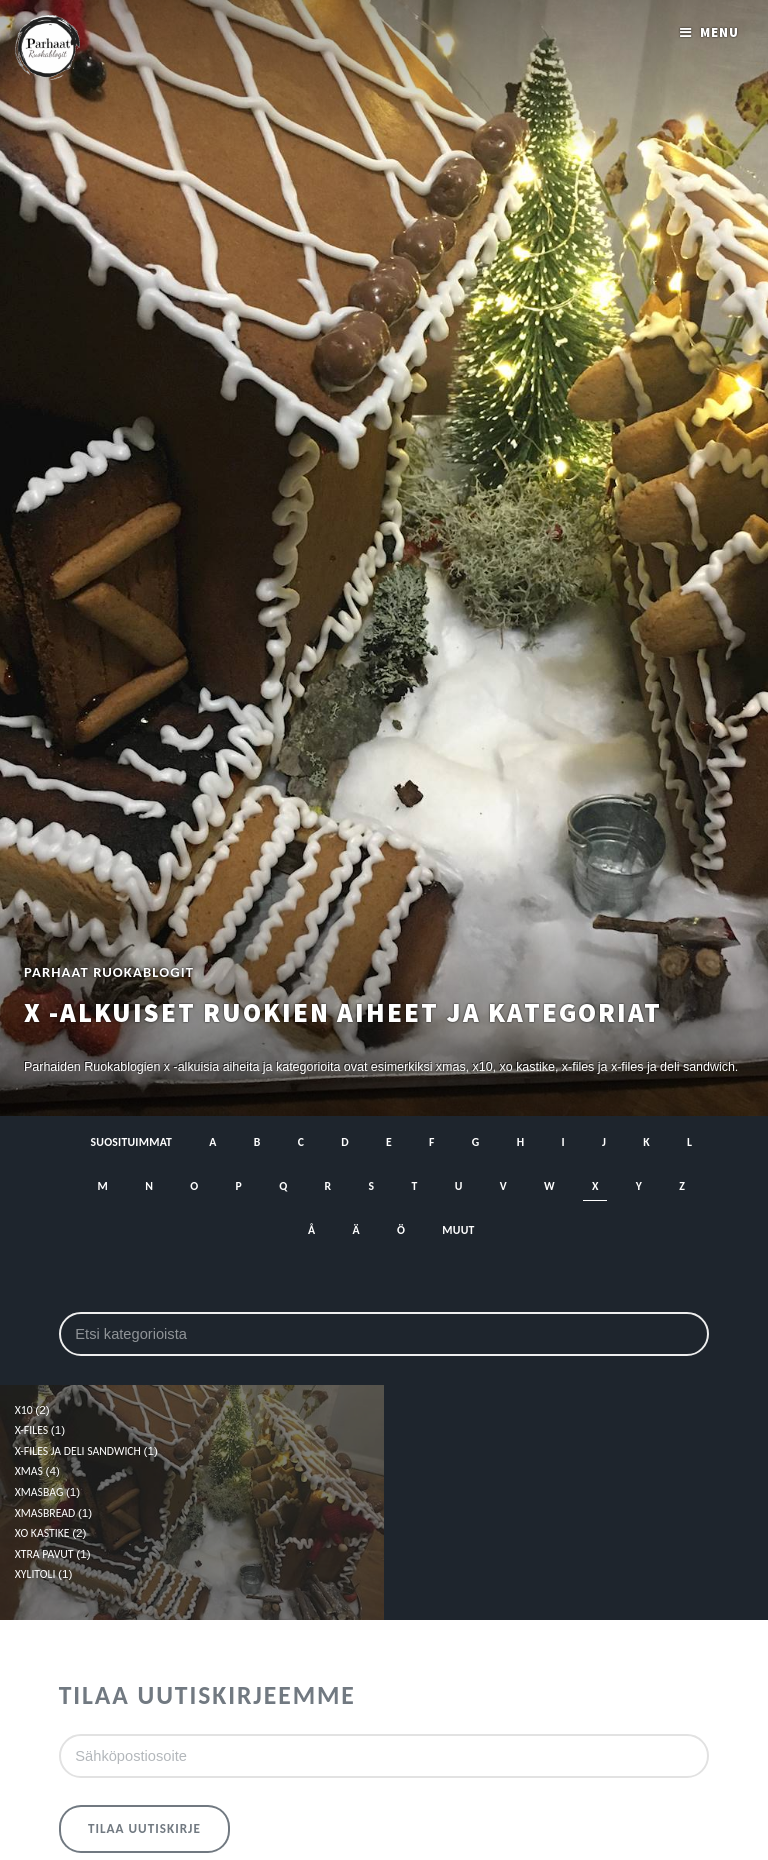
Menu (719, 32)
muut (458, 1230)
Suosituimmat (132, 1142)
